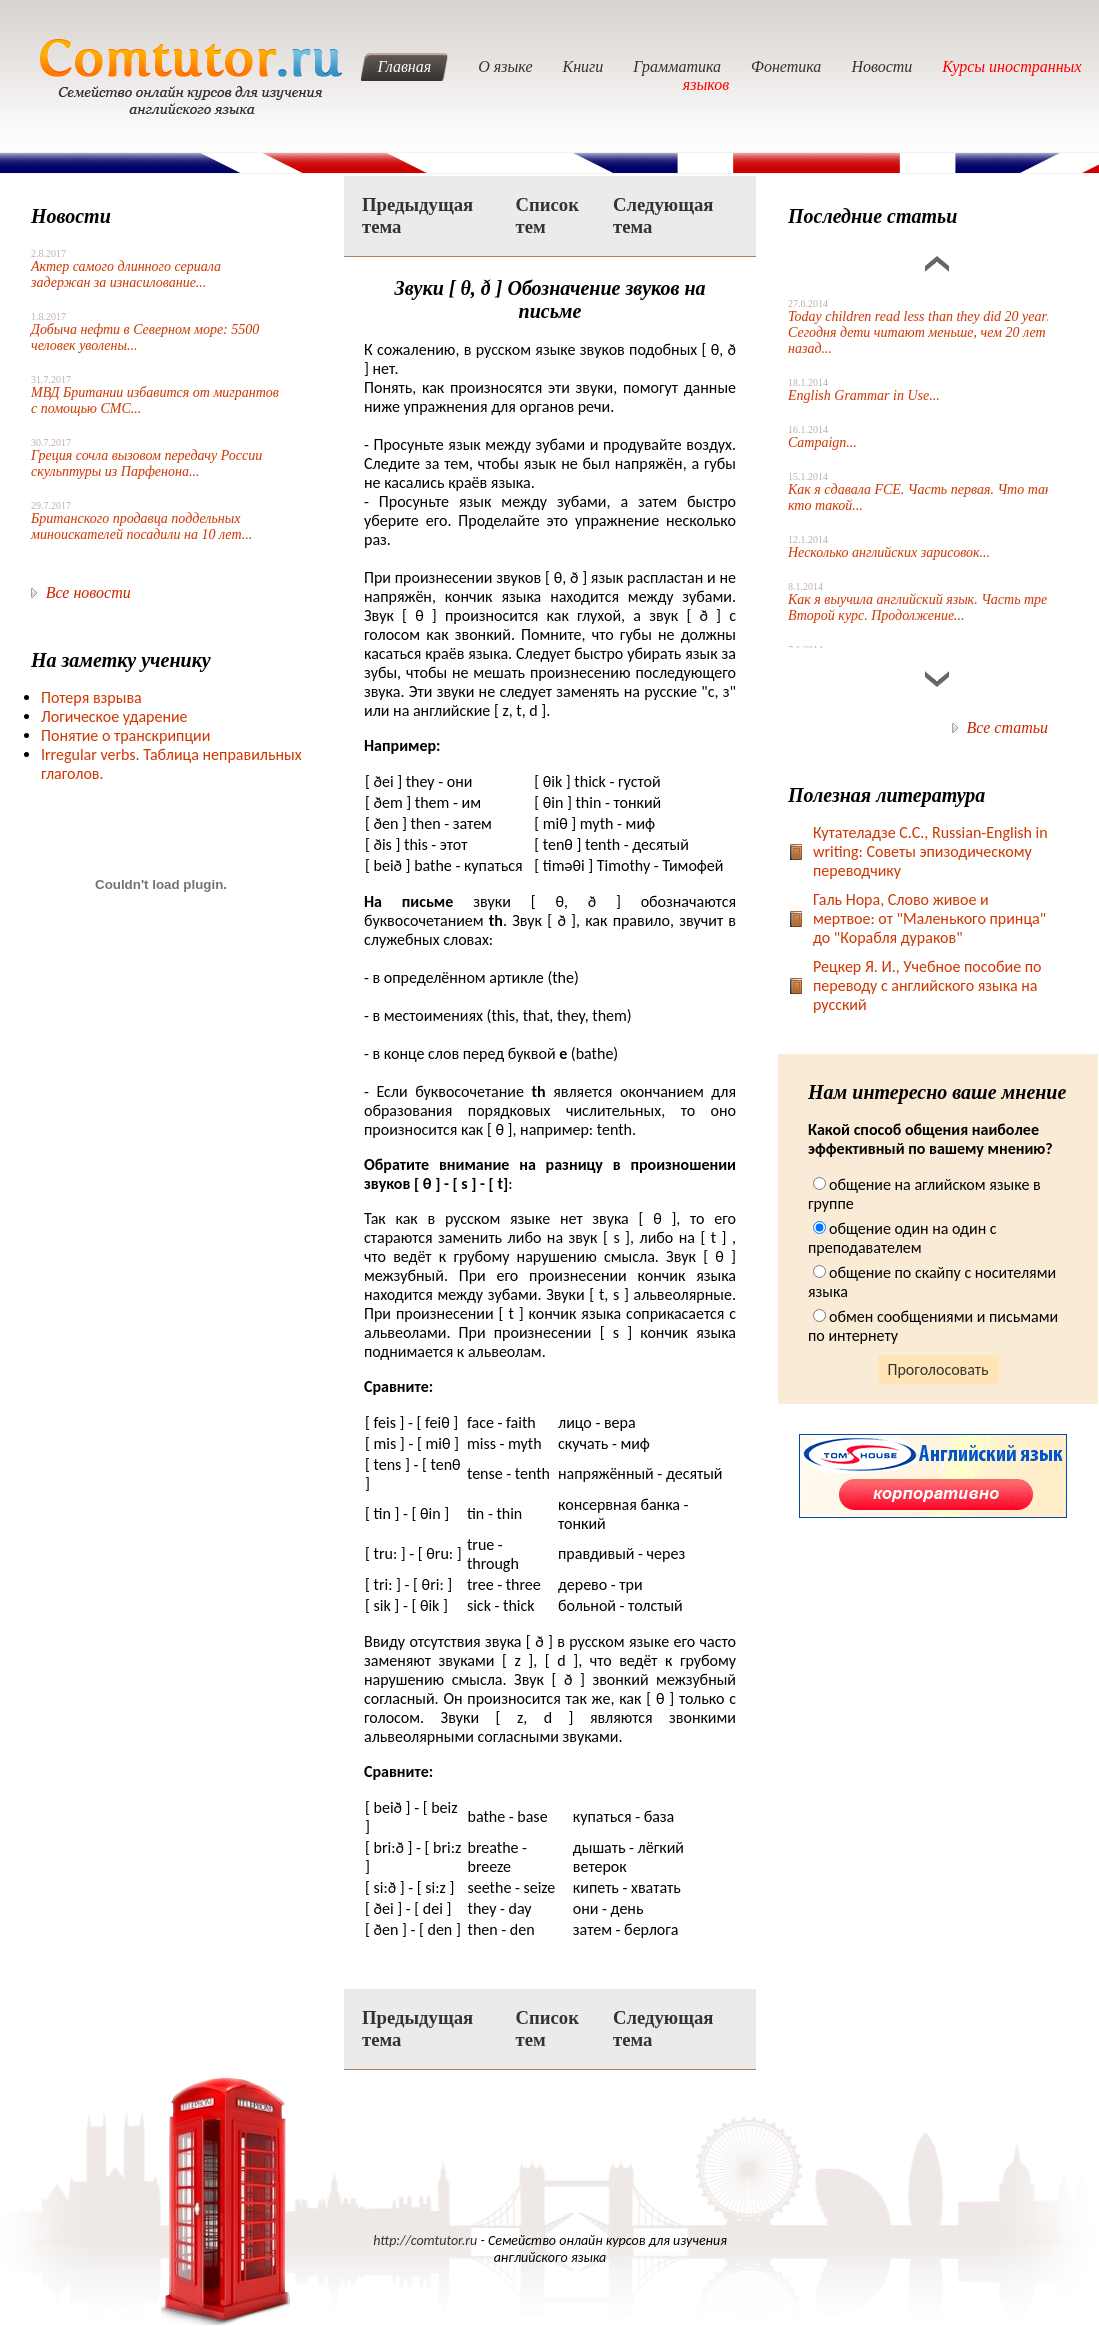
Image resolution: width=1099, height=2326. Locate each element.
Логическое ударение (114, 716)
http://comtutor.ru (425, 2240)
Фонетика (786, 66)
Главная (404, 66)
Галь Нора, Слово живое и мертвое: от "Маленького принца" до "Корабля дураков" (929, 918)
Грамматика (677, 66)
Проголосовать (938, 1369)
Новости (881, 66)
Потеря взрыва (91, 697)
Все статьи (1007, 727)
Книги (583, 66)
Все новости (88, 592)
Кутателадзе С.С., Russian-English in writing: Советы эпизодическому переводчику (930, 851)
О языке (505, 66)
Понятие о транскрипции (125, 735)
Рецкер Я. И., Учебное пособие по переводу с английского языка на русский (927, 985)
